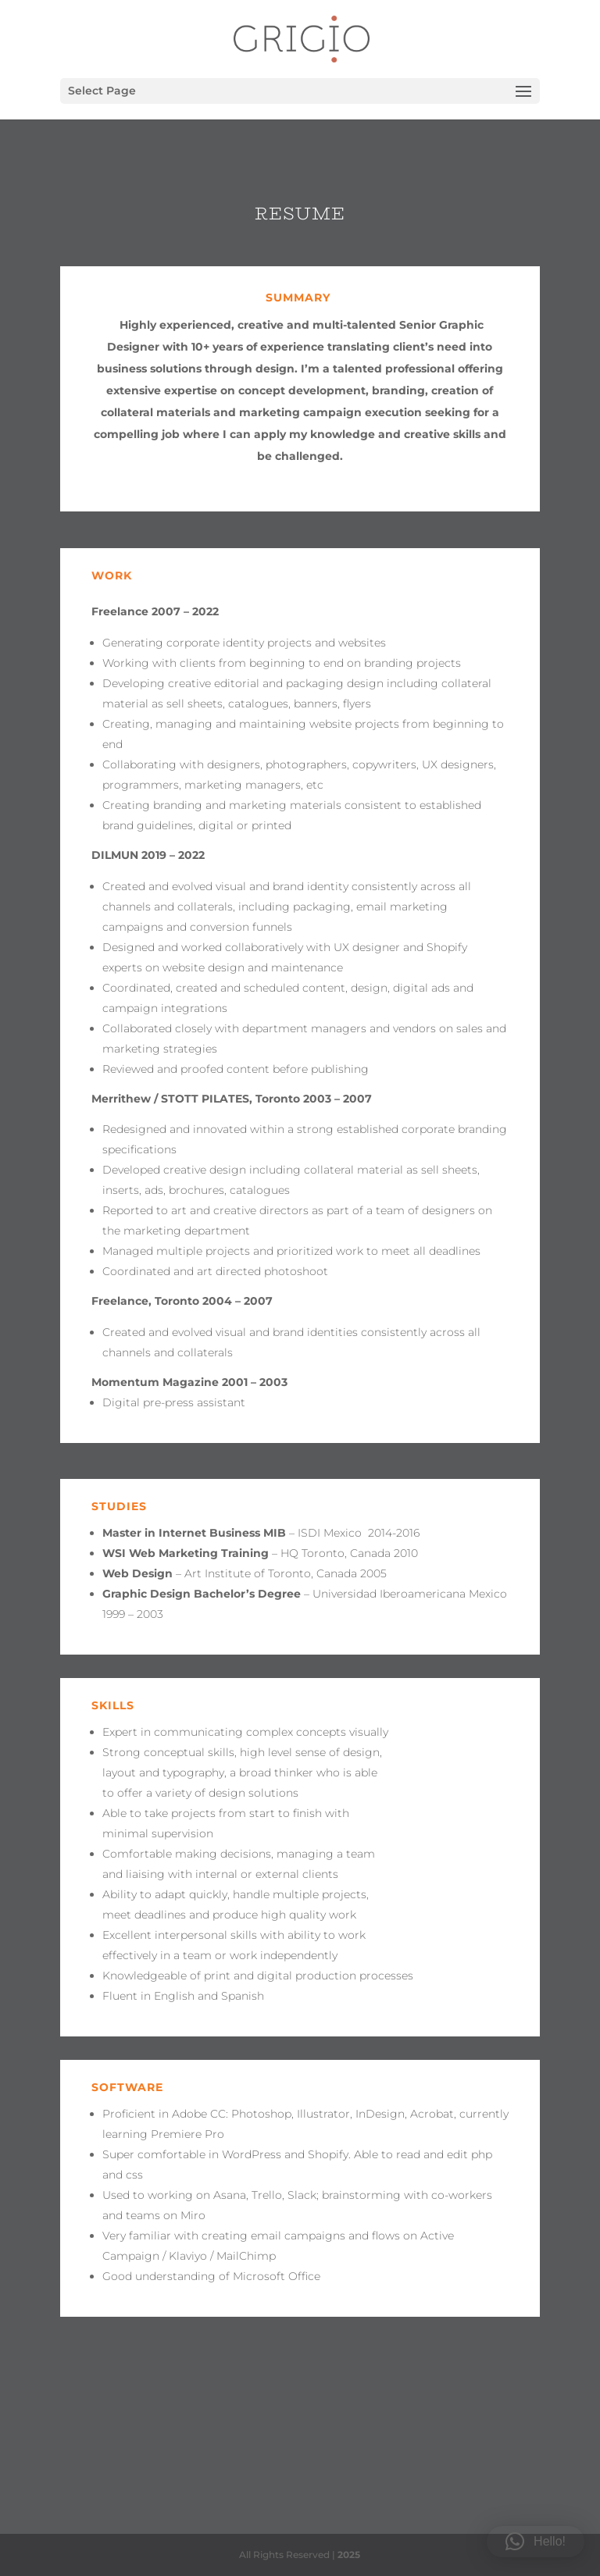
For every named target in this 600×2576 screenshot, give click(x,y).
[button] (535, 2541)
